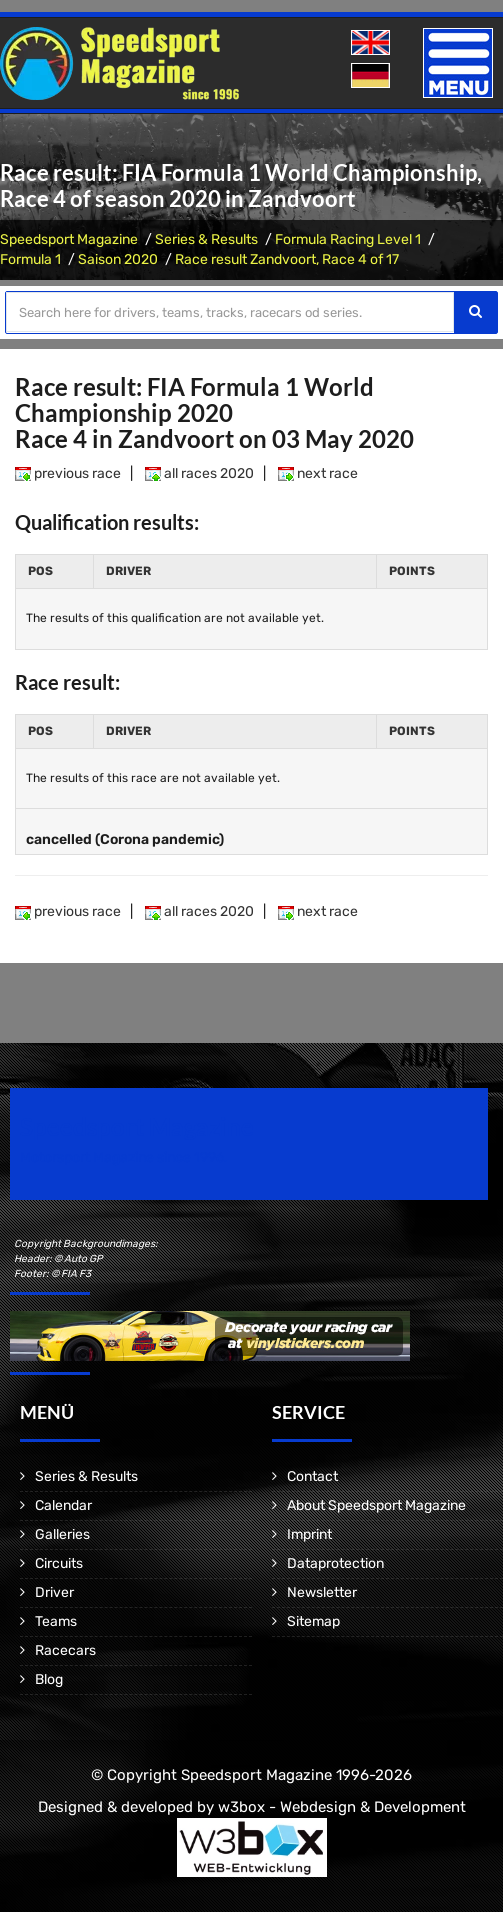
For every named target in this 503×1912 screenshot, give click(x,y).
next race (318, 473)
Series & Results (206, 239)
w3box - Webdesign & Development (342, 1807)
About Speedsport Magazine (376, 1505)
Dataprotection (335, 1563)
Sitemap (313, 1621)
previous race (68, 473)
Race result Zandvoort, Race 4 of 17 (287, 259)
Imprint (309, 1534)
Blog (49, 1679)
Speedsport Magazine (69, 239)
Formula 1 (30, 259)
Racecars (65, 1650)
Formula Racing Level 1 (348, 239)
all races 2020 (199, 473)
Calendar (63, 1505)
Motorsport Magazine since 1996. (124, 1157)
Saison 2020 (118, 259)
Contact (312, 1476)
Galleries (62, 1534)
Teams (56, 1621)
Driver (54, 1592)
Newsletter (322, 1592)
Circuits (59, 1563)
